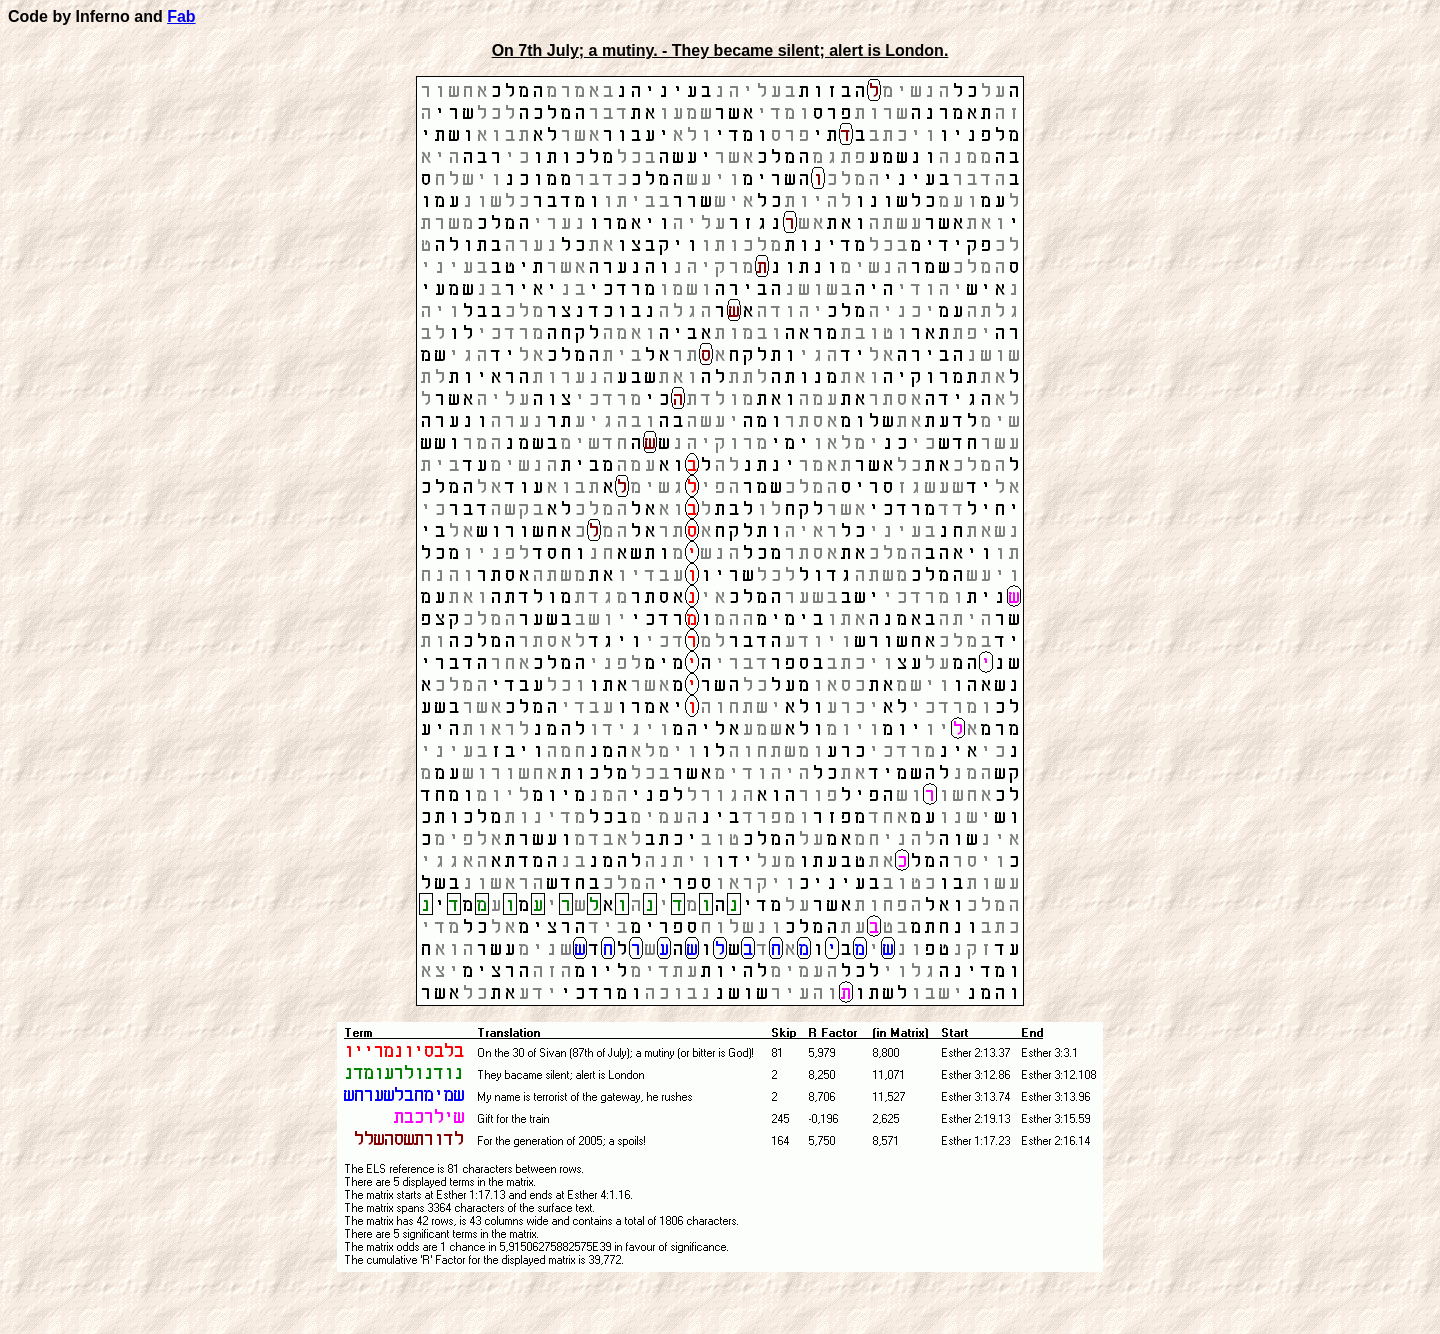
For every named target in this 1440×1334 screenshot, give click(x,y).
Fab (181, 16)
